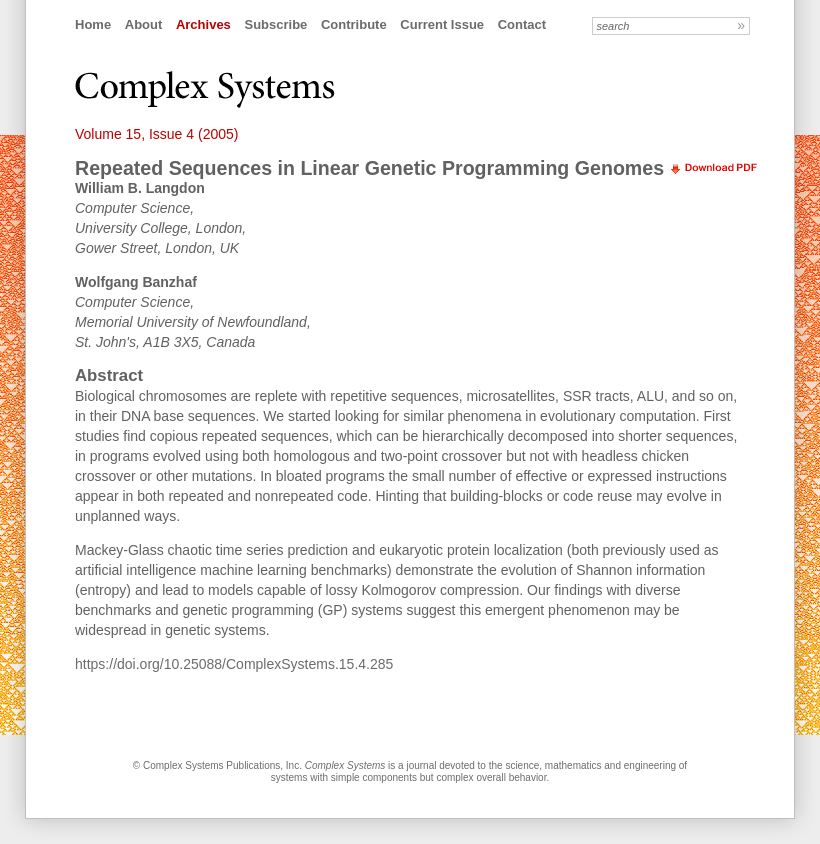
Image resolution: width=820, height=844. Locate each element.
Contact (522, 24)
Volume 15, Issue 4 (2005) (156, 134)
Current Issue (442, 24)
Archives (203, 24)
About (144, 24)
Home (93, 24)
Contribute (354, 24)
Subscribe (275, 24)
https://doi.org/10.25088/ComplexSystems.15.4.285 (234, 664)
